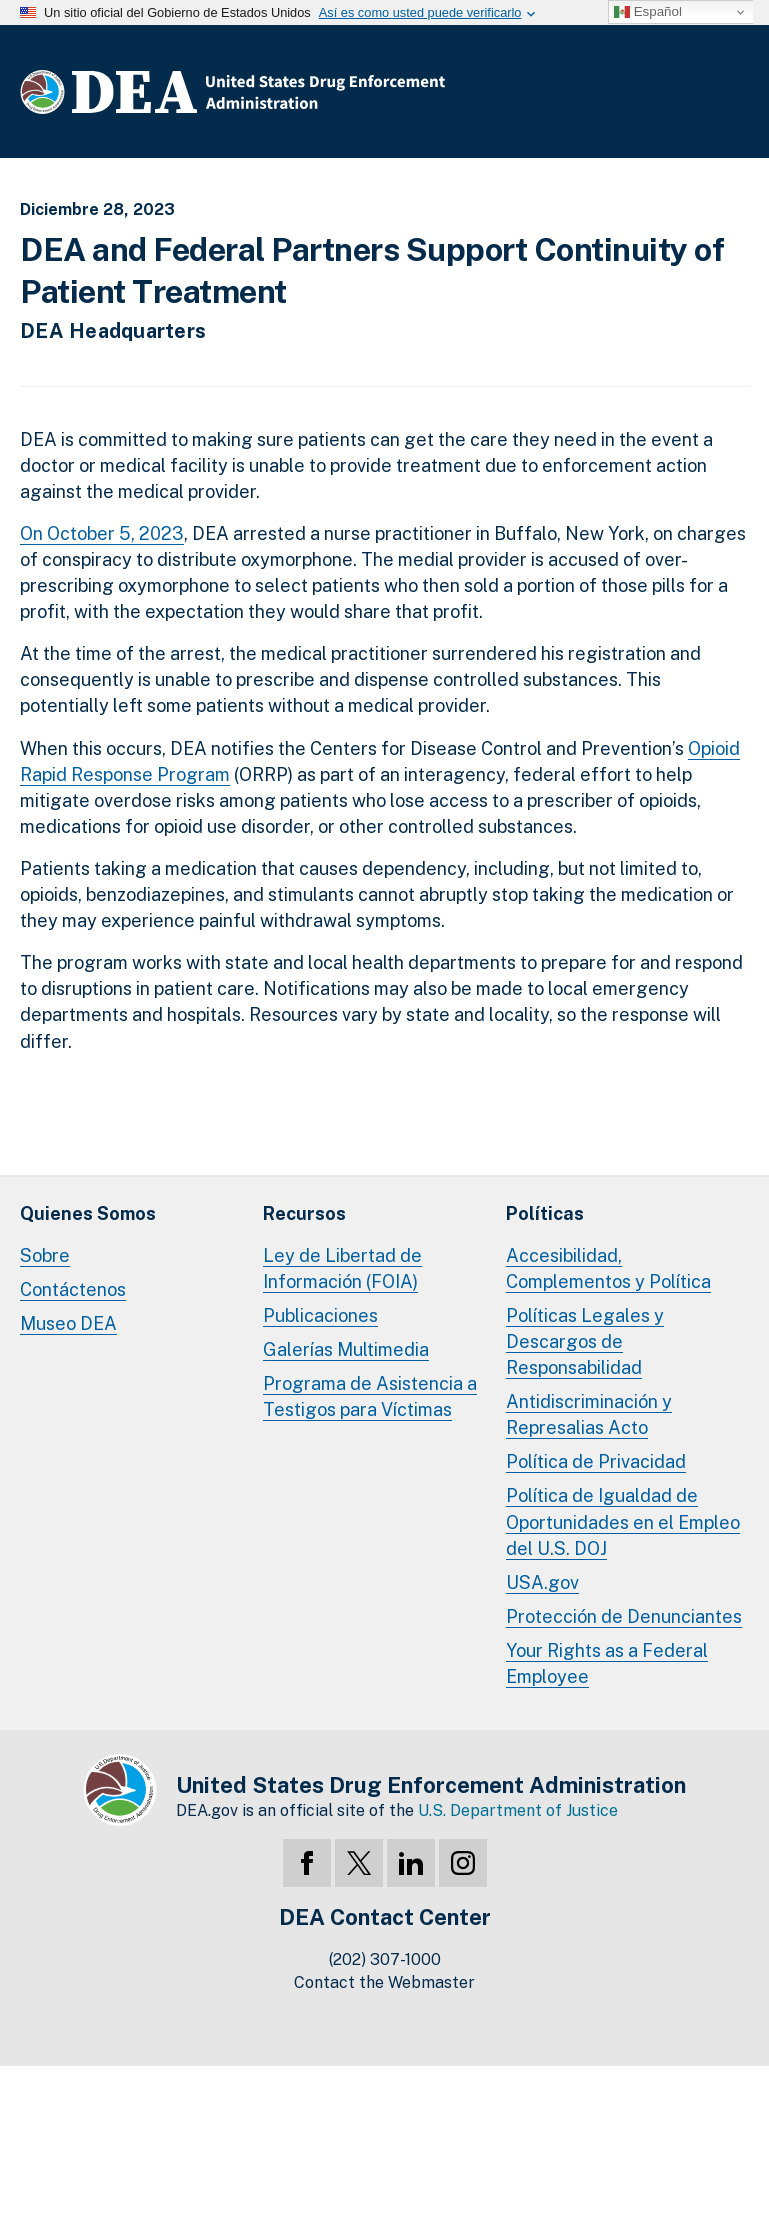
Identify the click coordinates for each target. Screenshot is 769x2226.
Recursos (304, 1213)
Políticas (545, 1213)
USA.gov (542, 1582)
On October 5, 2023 (102, 533)
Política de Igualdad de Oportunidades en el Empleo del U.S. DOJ (623, 1521)
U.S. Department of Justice (518, 1810)
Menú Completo (729, 96)
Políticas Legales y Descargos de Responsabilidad (585, 1341)
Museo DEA (68, 1323)
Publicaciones (320, 1315)
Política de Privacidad (596, 1461)
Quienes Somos (88, 1213)
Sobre (45, 1255)
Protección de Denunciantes (624, 1616)
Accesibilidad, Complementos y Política (608, 1268)
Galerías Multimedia (346, 1349)
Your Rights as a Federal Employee (607, 1663)
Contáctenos (73, 1289)
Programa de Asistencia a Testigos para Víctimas (370, 1396)
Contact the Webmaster (384, 1982)
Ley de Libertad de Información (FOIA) (342, 1268)
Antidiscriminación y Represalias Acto (589, 1414)
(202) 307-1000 (385, 1959)
